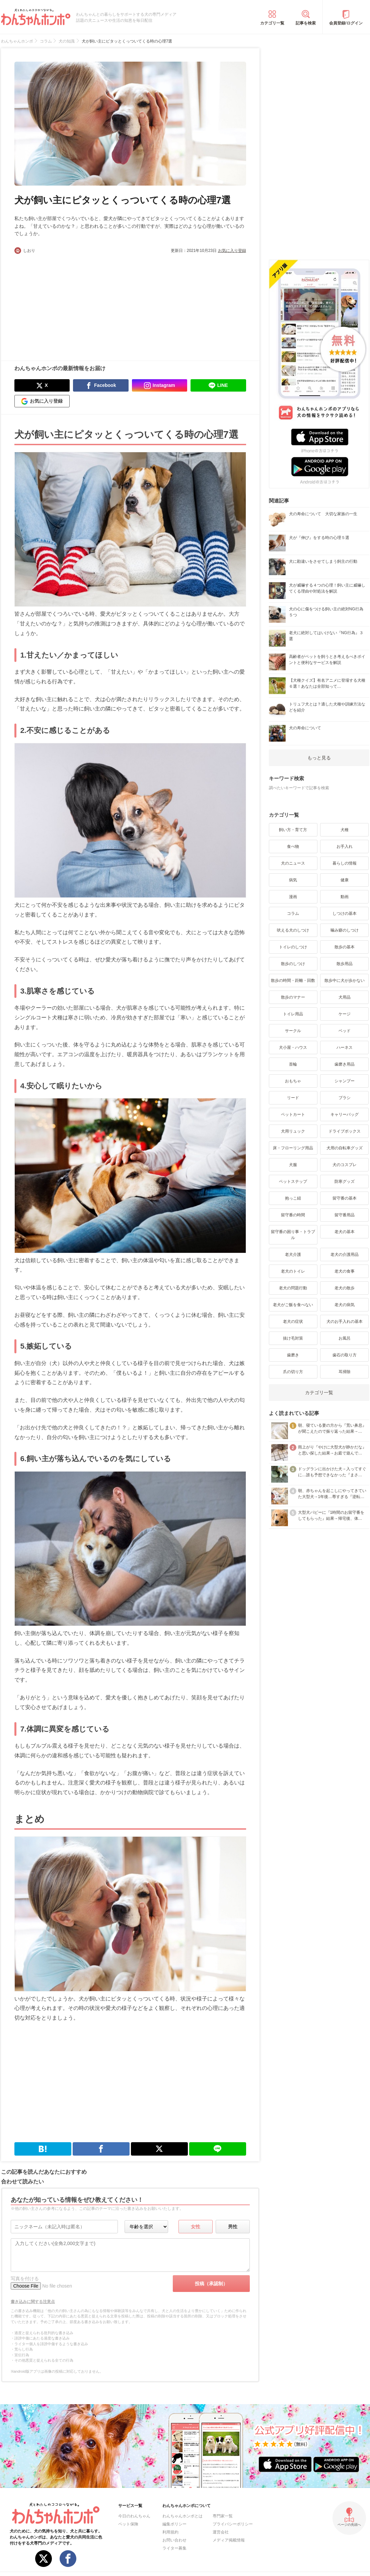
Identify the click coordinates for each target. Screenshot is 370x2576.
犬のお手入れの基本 (344, 1321)
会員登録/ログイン (345, 23)
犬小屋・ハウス (293, 1047)
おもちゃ (293, 1081)
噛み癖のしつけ (344, 930)
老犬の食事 (345, 1271)
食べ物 (293, 846)
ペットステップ (293, 1181)
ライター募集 (174, 2548)
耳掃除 (345, 1371)
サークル (293, 1030)
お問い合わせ (174, 2540)
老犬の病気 (345, 1304)
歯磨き (293, 1355)
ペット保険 (128, 2524)
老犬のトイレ (293, 1271)
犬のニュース (293, 863)
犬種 (345, 829)
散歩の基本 (345, 947)
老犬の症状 (293, 1321)
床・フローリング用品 (293, 1148)
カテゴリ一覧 (272, 23)
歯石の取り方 (344, 1355)
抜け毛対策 (293, 1338)
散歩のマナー (293, 997)
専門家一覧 (223, 2516)
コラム (293, 913)
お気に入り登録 (232, 250)
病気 (293, 880)
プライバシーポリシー (233, 2524)
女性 (195, 2226)
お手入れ (345, 846)
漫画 (293, 896)
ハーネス (345, 1047)
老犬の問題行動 (293, 1288)
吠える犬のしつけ (293, 930)
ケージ (345, 1014)
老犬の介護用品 (344, 1254)
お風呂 (345, 1338)
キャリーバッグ (344, 1114)
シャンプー (345, 1081)
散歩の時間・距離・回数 (293, 980)
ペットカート (293, 1114)
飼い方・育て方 (293, 829)
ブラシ (345, 1097)
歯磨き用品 (345, 1064)
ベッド (345, 1030)
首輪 (293, 1064)
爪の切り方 (293, 1371)
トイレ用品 (293, 1014)
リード (293, 1097)
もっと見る (319, 757)
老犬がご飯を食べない (293, 1304)
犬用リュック (293, 1131)
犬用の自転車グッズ (344, 1148)
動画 (345, 896)
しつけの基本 (344, 913)
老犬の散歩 (345, 1288)
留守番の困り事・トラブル (293, 1234)
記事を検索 (306, 23)
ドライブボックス (344, 1131)
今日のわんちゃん (134, 2516)
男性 (232, 2226)
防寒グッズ (345, 1181)
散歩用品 (345, 963)
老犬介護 (293, 1254)
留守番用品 (345, 1215)
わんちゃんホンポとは (182, 2516)
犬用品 (345, 997)
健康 (345, 880)
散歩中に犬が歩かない (344, 980)
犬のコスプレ (344, 1164)
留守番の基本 (344, 1198)
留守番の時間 (293, 1215)
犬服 (293, 1164)
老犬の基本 (345, 1231)
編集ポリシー (174, 2524)
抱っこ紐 (293, 1198)
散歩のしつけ (293, 963)
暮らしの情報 (344, 863)
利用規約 (170, 2532)
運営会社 (221, 2532)
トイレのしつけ (293, 947)
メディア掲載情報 (229, 2540)
